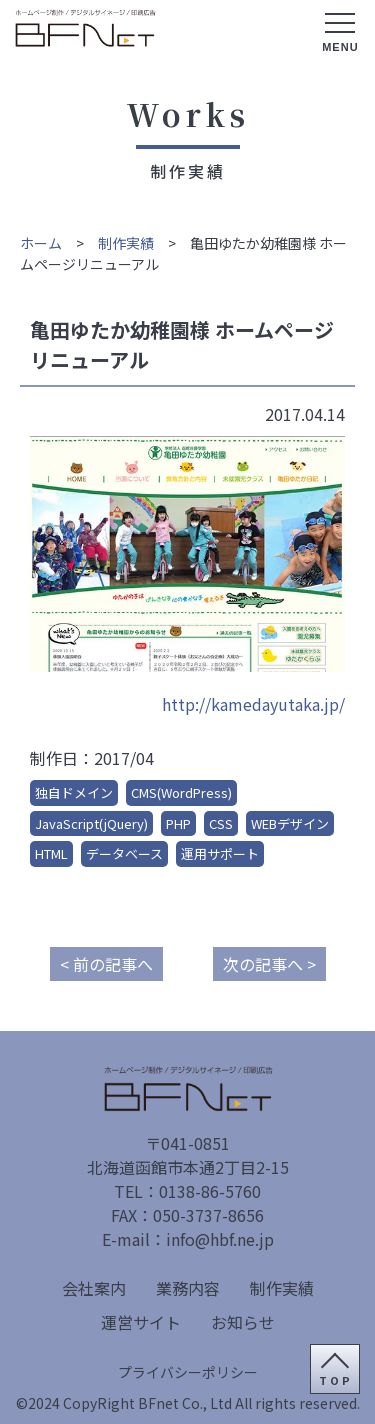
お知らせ (243, 1322)
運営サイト (141, 1322)
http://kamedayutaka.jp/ (253, 704)
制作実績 (126, 243)
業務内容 (188, 1288)
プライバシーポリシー (188, 1372)
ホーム (41, 243)
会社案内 (94, 1288)
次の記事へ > (269, 964)
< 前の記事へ (106, 964)
